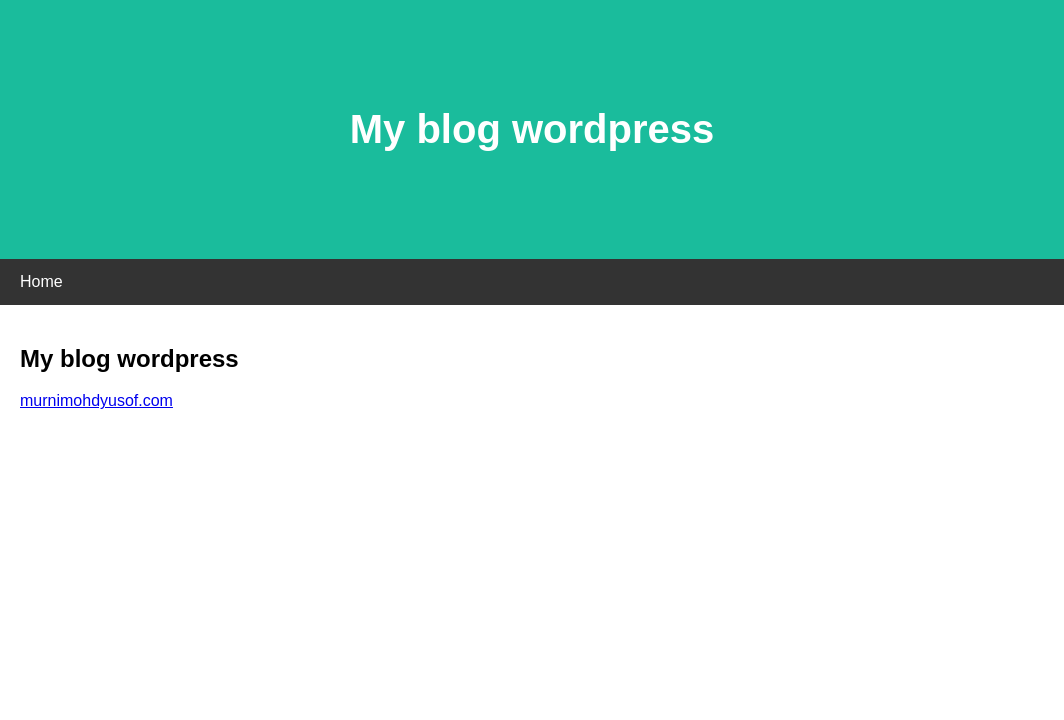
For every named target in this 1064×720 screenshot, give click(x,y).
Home (41, 281)
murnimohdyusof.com (96, 400)
